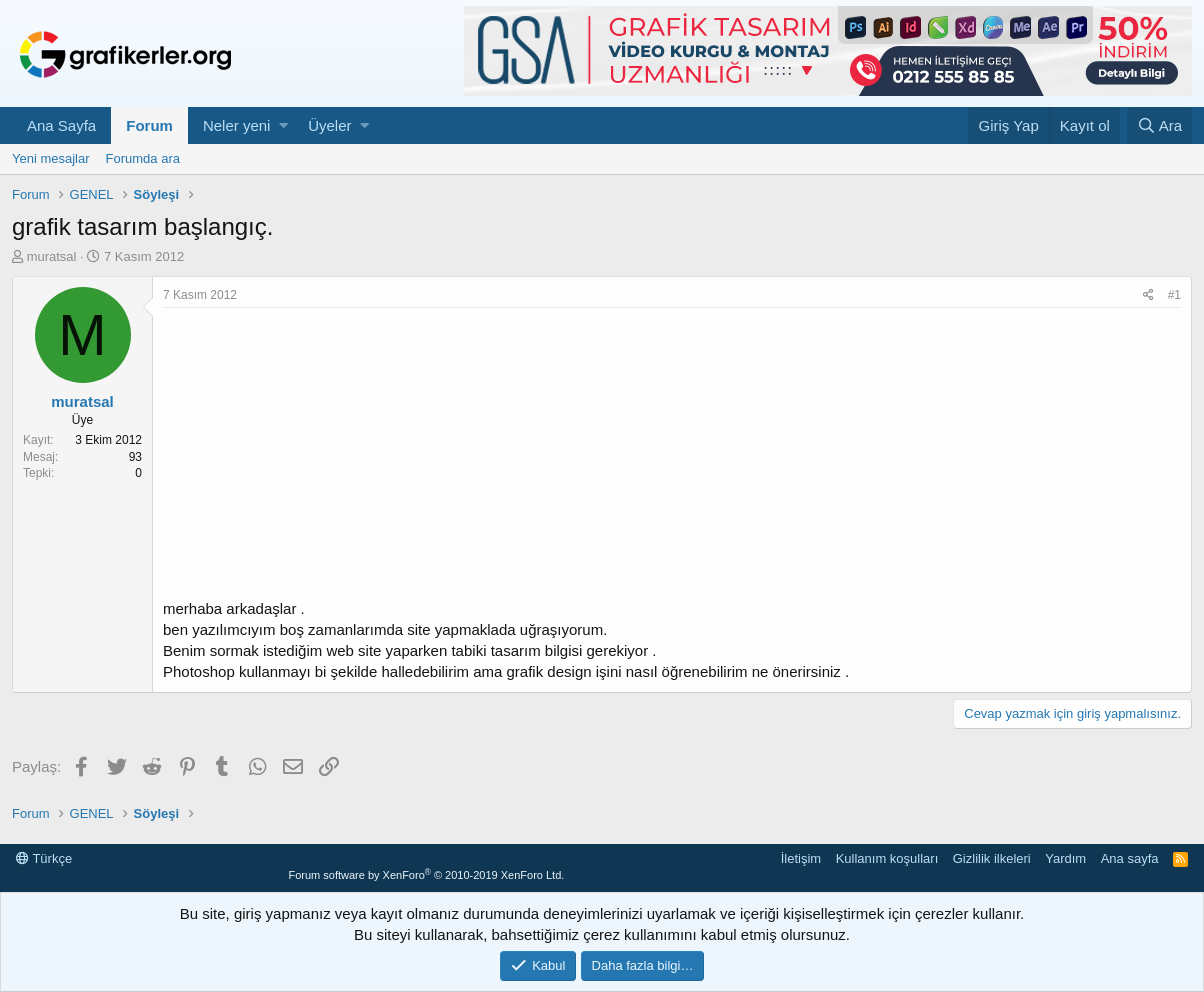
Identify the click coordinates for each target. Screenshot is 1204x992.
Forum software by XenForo (426, 875)
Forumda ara (143, 158)
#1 (1174, 295)
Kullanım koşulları (887, 858)
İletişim (801, 858)
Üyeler (329, 125)
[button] (283, 125)
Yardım (1065, 858)
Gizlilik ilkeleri (992, 858)
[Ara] (1159, 125)
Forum (149, 125)
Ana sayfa (1130, 858)
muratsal (52, 256)
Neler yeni (237, 125)
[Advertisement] (672, 458)
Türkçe (44, 858)
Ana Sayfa (61, 125)
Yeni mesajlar (51, 158)
